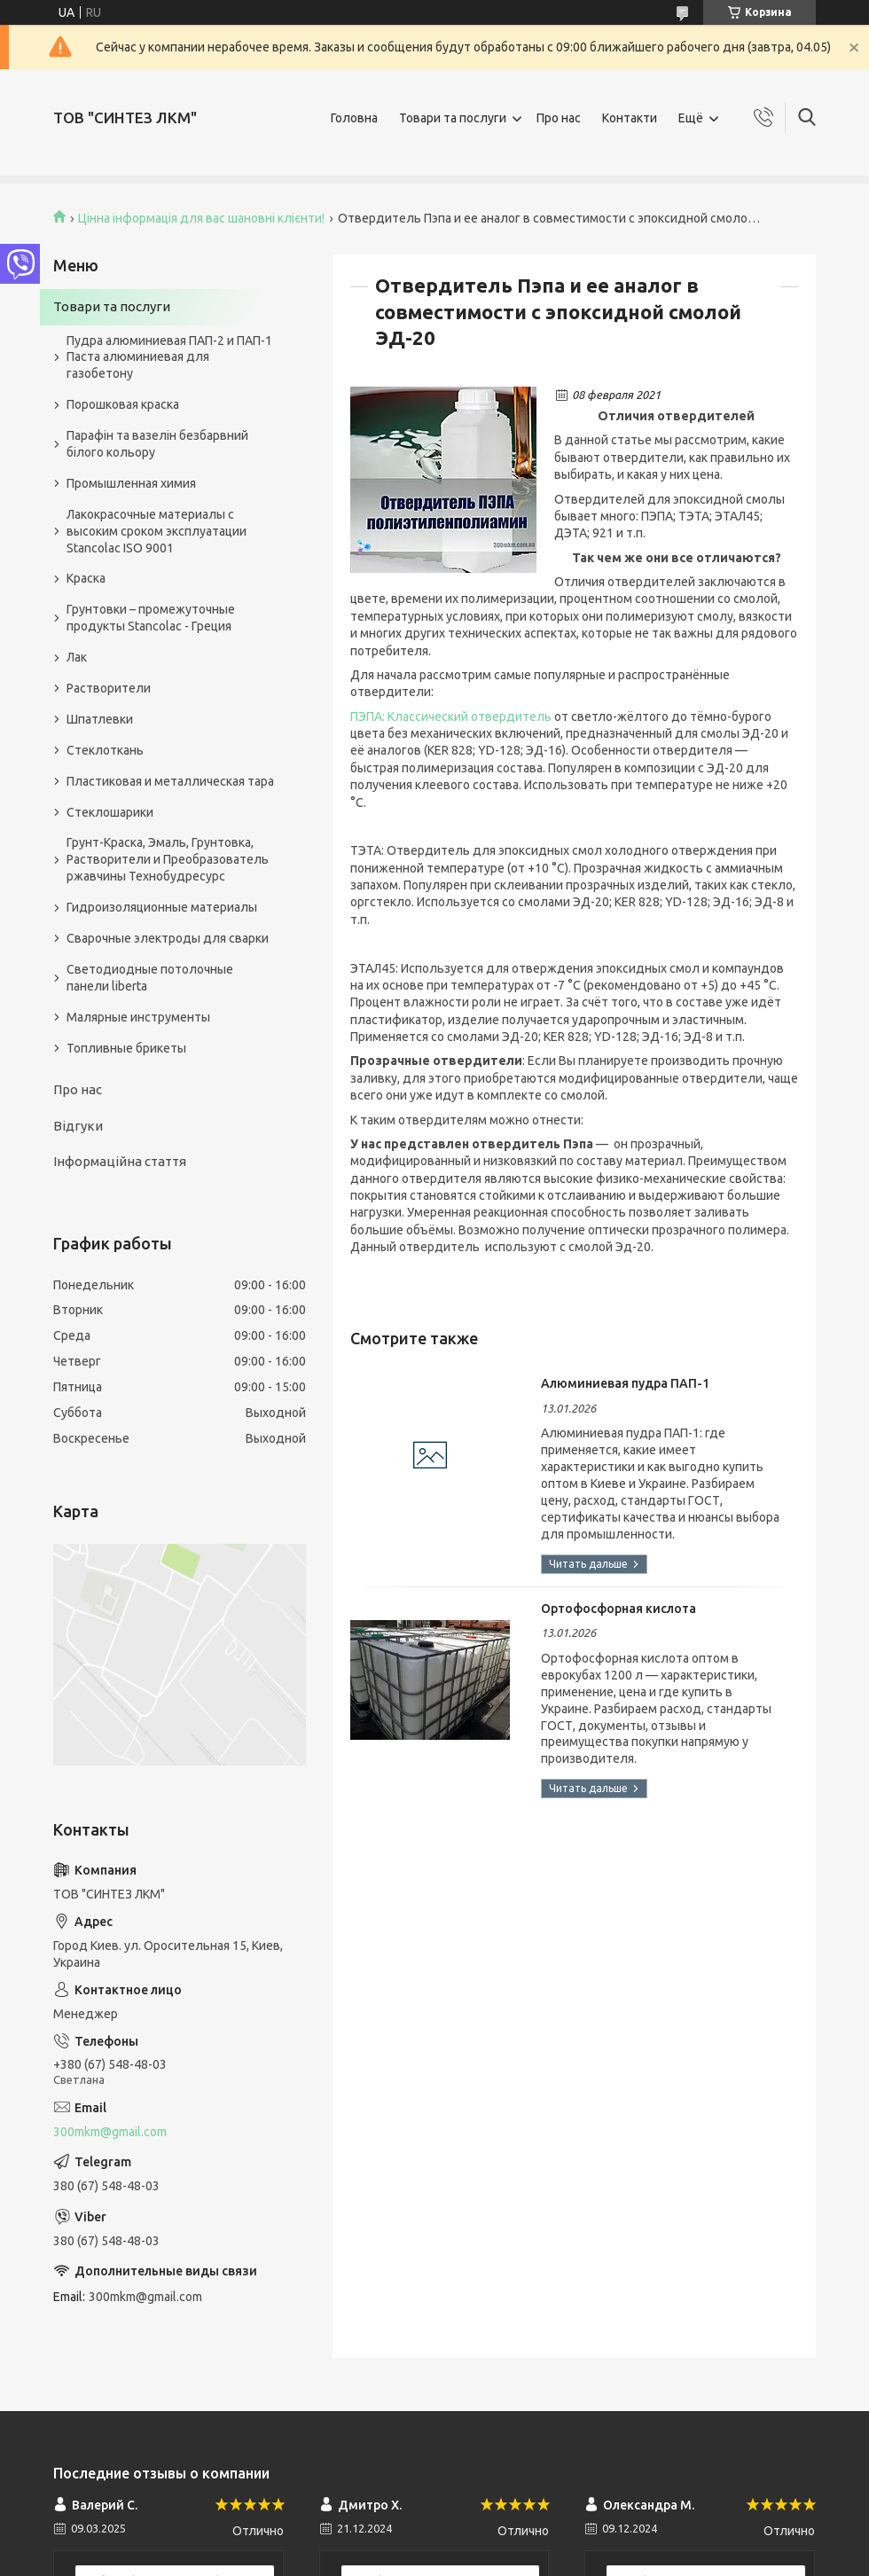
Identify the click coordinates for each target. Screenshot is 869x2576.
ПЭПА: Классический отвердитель (451, 716)
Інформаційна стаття (119, 1161)
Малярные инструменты (138, 1017)
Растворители (109, 688)
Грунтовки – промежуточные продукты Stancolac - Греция (151, 617)
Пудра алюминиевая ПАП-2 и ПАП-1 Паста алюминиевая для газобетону (169, 357)
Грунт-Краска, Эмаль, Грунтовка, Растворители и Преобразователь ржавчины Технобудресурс (168, 859)
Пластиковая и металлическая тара (170, 781)
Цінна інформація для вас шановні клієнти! (201, 218)
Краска (86, 578)
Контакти (629, 118)
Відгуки (78, 1125)
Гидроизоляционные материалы (162, 907)
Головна (354, 118)
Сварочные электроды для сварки (168, 938)
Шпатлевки (100, 719)
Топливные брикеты (126, 1048)
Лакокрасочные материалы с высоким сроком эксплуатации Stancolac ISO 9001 (157, 531)
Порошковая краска (123, 404)
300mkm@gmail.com (110, 2132)
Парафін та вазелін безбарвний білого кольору (157, 443)
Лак (77, 657)
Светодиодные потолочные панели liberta (150, 977)
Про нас (558, 118)
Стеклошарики (110, 812)
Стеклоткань (105, 750)
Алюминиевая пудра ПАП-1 (625, 1383)
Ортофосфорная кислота (618, 1608)
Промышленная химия (131, 483)
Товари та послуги (452, 118)
